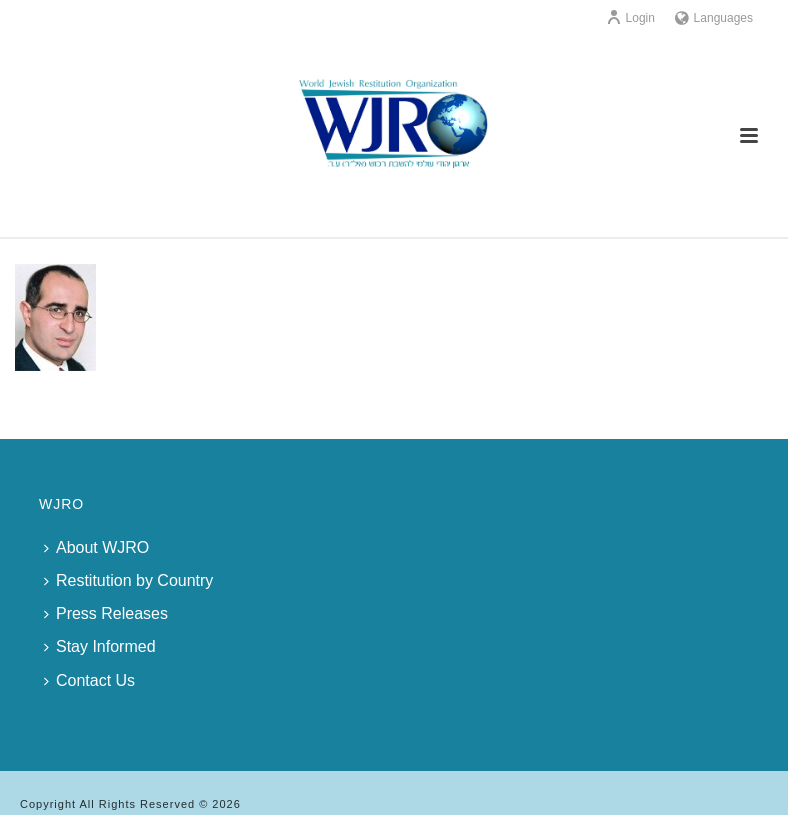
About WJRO (96, 547)
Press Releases (106, 613)
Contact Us (89, 680)
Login (630, 18)
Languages (714, 18)
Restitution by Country (128, 580)
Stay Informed (100, 646)
